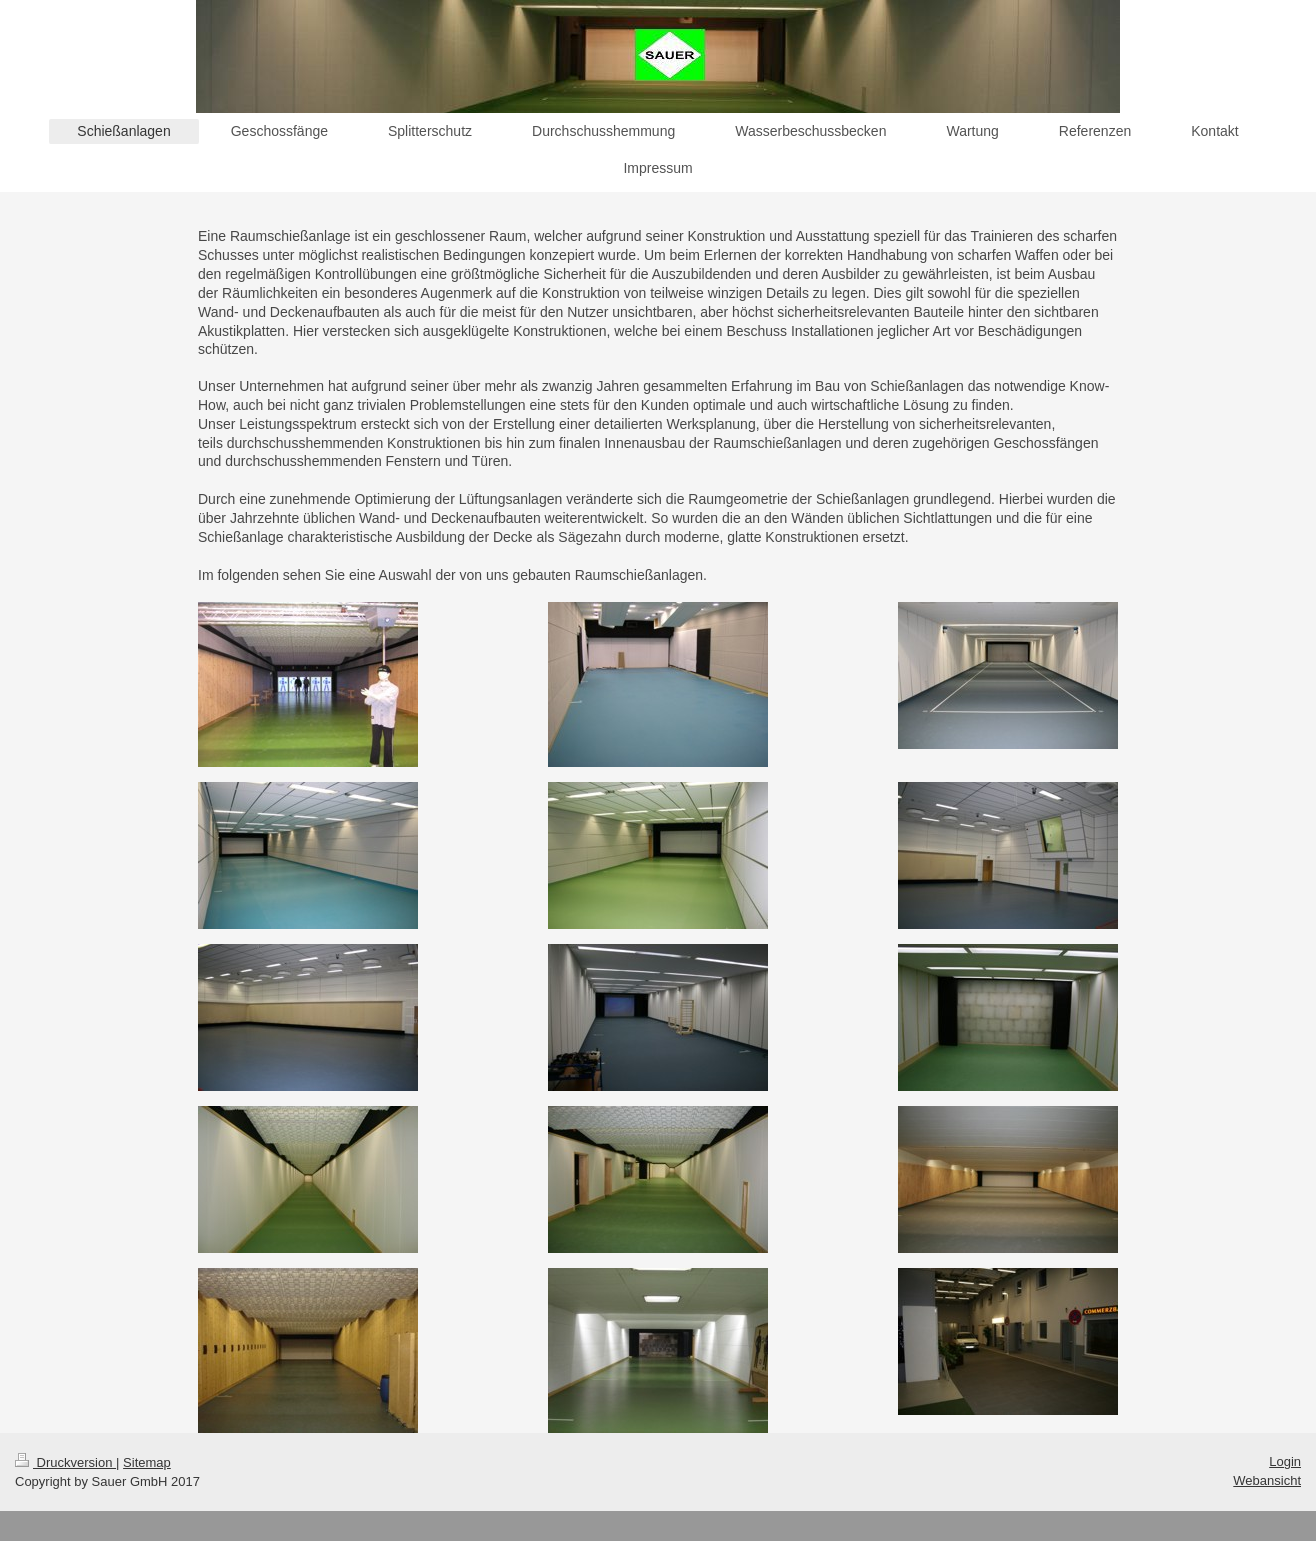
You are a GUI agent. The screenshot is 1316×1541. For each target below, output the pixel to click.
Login (1285, 1461)
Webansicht (1267, 1480)
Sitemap (147, 1462)
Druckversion (65, 1462)
